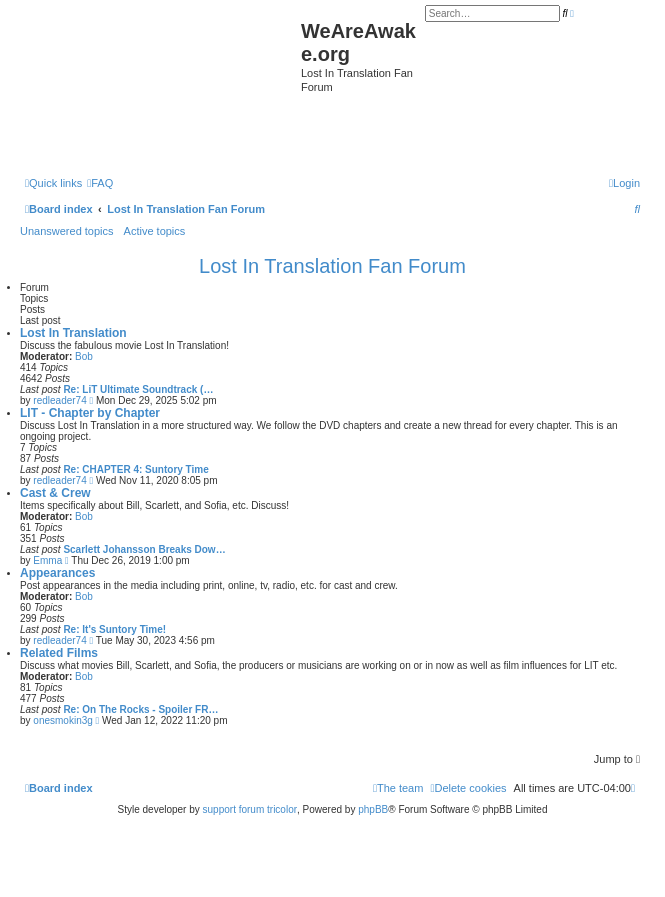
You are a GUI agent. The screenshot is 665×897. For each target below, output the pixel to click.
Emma (47, 560)
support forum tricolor (250, 809)
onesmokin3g (62, 720)
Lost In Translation (73, 333)
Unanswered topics (67, 231)
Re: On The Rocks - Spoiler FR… (140, 709)
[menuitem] (100, 183)
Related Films (59, 653)
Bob (84, 356)
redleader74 (59, 400)
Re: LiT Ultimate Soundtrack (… (138, 389)
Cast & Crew (55, 493)
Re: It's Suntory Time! (114, 629)
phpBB (373, 809)
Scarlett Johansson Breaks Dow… (144, 549)
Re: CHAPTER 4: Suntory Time (135, 469)
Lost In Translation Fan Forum (332, 266)
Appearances (57, 573)
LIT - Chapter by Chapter (90, 413)
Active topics (155, 231)
